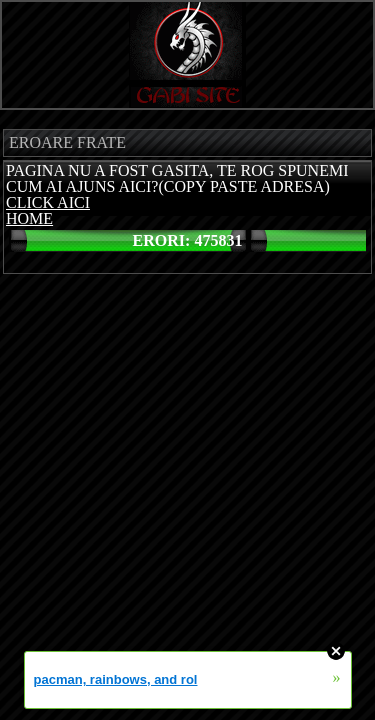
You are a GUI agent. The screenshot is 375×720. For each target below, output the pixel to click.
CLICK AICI (48, 202)
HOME (29, 218)
